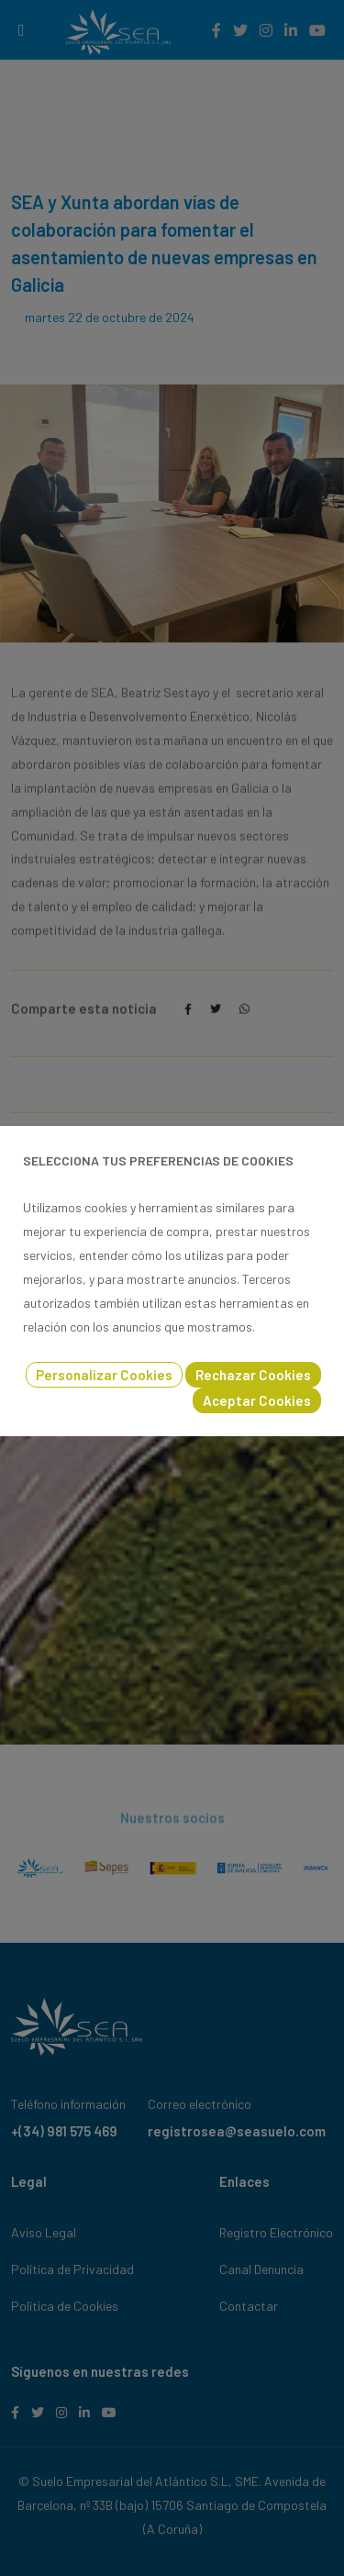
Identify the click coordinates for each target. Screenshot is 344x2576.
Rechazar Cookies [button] (253, 1374)
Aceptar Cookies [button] (257, 1400)
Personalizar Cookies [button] (104, 1374)
